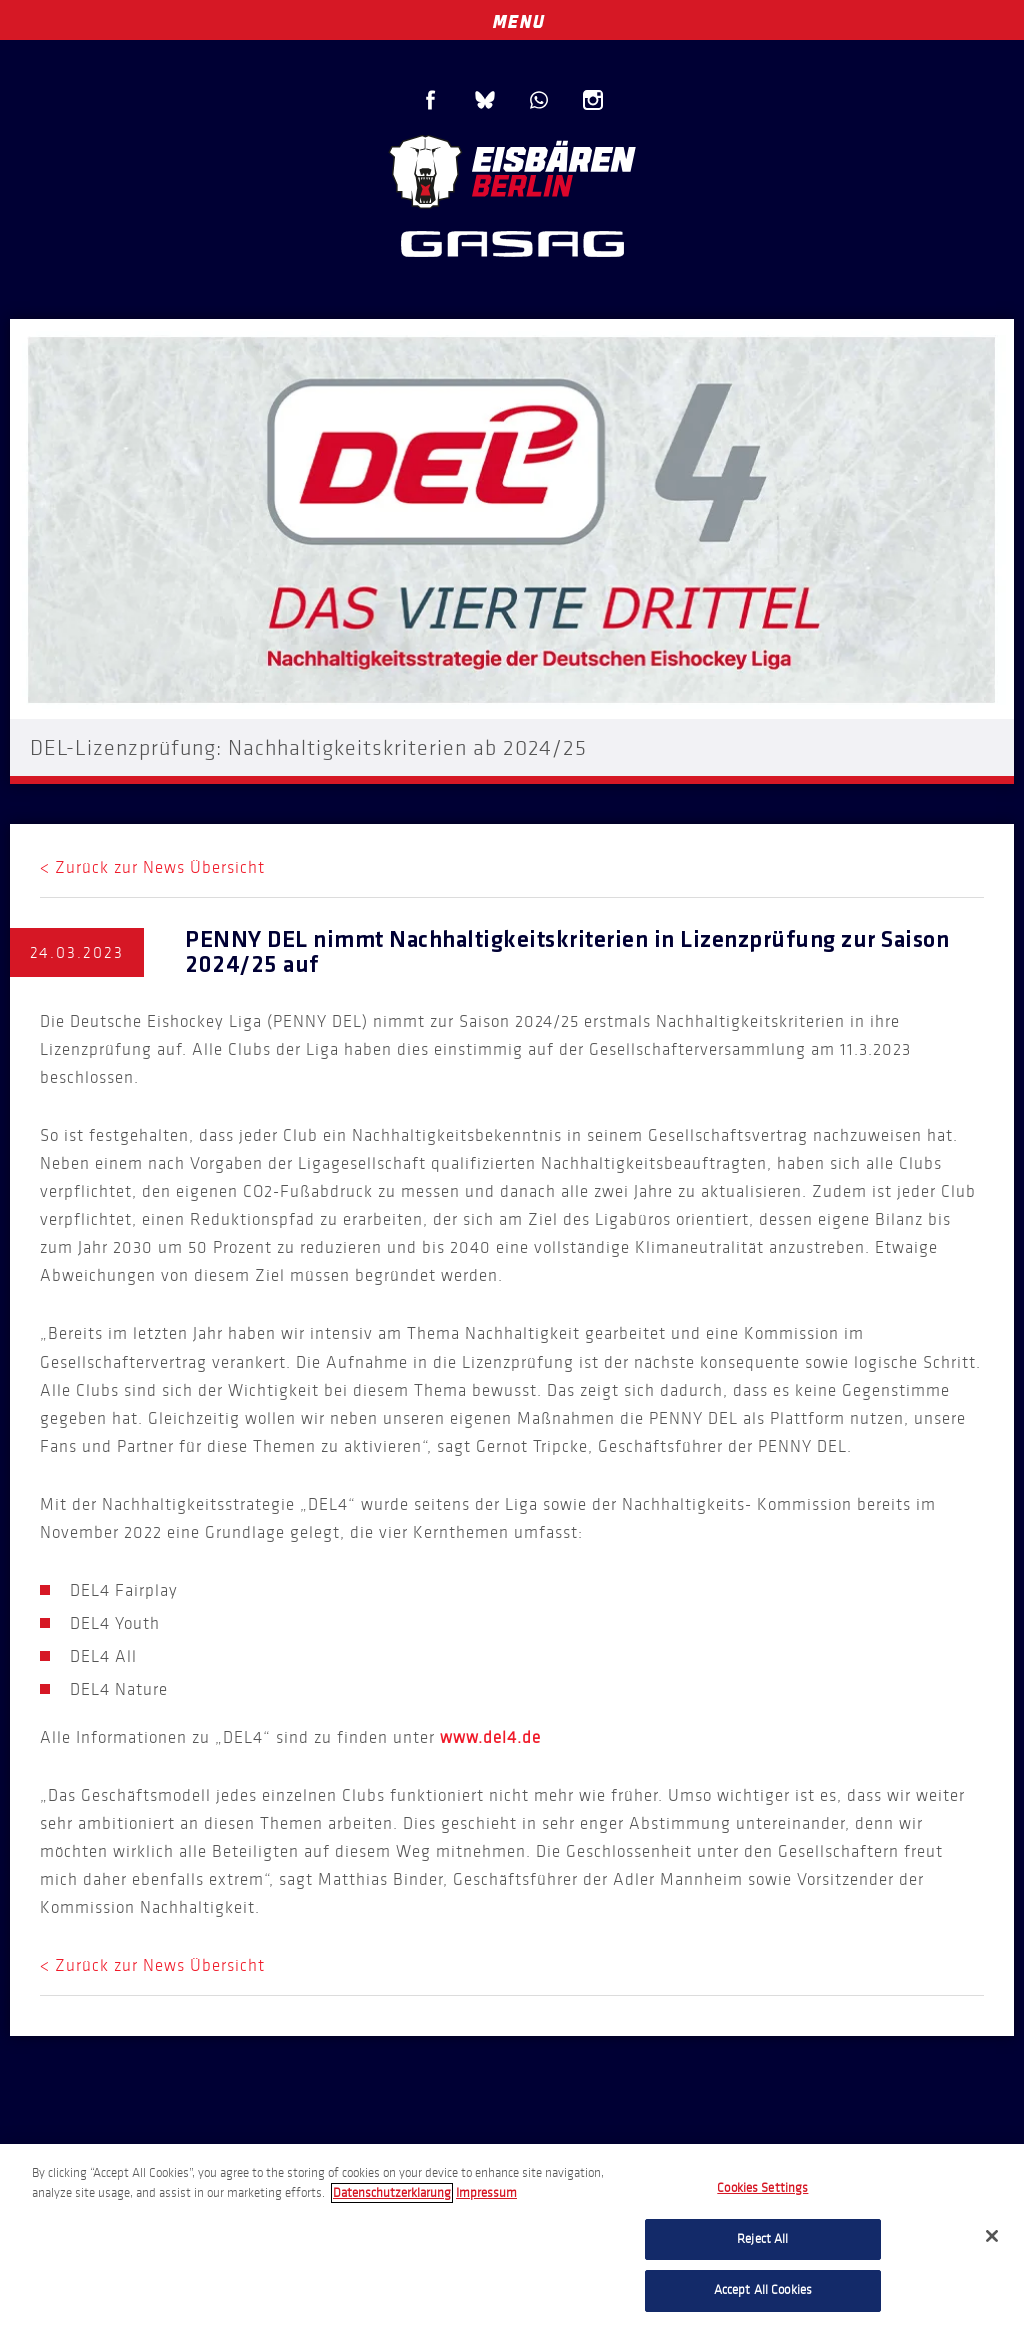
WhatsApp (539, 100)
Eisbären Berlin (512, 169)
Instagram (593, 100)
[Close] (992, 2236)
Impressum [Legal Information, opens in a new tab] (486, 2193)
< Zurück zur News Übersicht (152, 867)
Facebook (431, 100)
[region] (512, 2238)
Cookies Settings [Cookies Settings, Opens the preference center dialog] (762, 2188)
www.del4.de (490, 1737)
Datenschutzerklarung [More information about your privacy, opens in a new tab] (392, 2193)
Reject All (762, 2239)
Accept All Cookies (763, 2290)
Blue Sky (485, 100)
